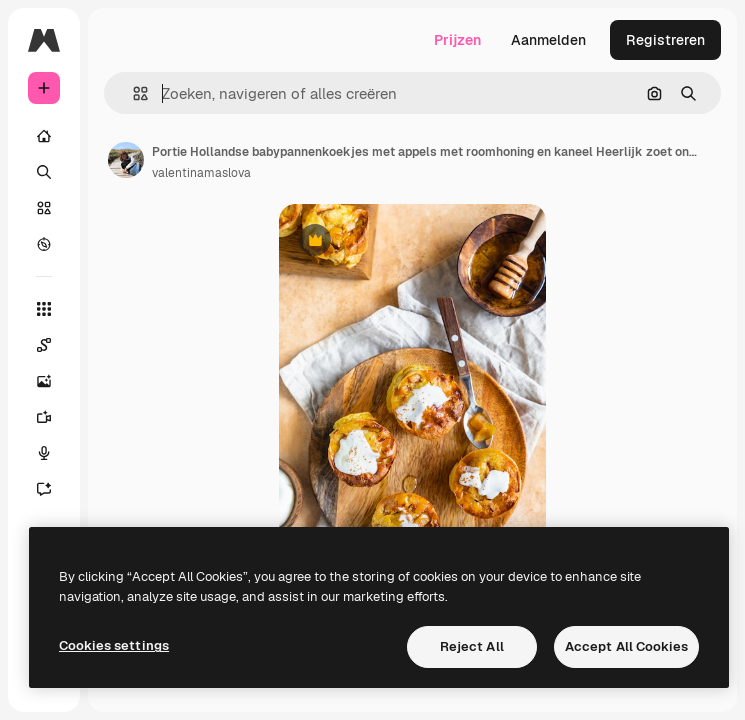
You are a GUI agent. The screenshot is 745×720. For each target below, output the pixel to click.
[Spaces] (44, 345)
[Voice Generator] (44, 453)
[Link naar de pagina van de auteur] (126, 160)
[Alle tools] (44, 309)
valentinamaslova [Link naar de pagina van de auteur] (201, 173)
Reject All (472, 646)
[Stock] (44, 208)
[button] (132, 93)
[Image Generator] (44, 381)
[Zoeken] (44, 172)
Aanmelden (548, 40)
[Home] (44, 136)
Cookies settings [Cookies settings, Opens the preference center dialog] (114, 645)
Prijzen (457, 40)
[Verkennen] (44, 244)
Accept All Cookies (626, 646)
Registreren (665, 40)
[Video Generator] (44, 417)
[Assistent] (44, 489)
